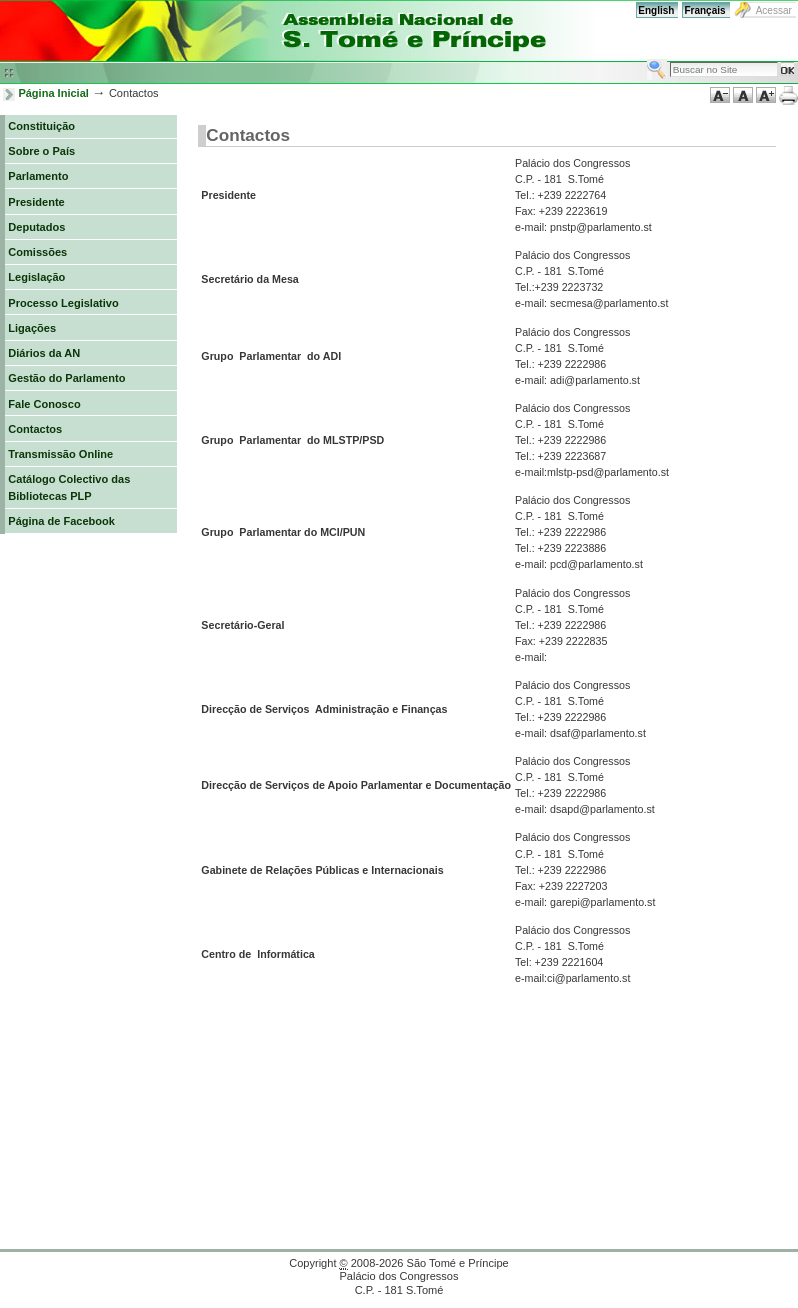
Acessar (774, 10)
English (656, 10)
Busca (646, 58)
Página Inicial (53, 93)
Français (704, 10)
